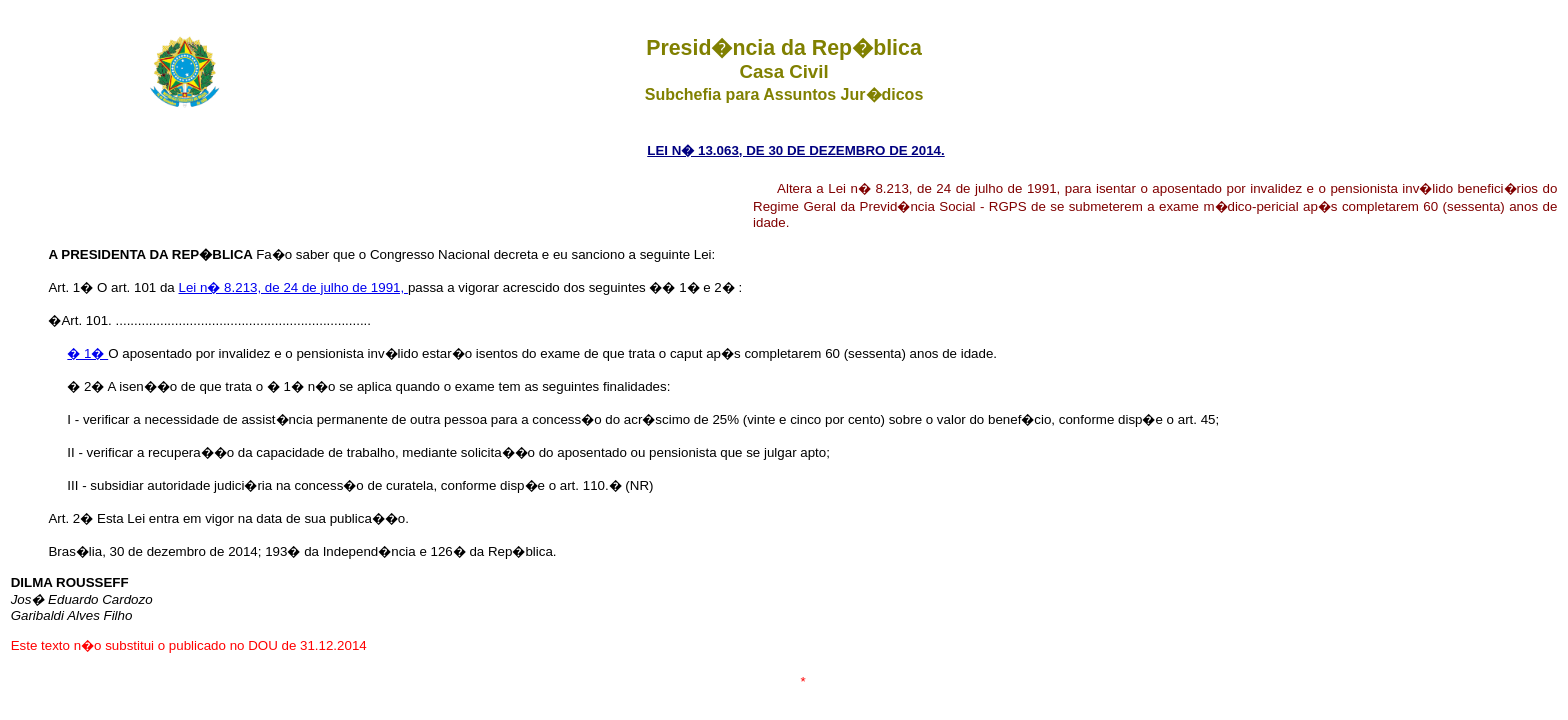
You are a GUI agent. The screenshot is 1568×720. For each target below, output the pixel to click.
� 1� (87, 353)
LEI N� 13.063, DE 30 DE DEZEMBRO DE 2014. (795, 150)
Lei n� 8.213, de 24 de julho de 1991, (293, 287)
